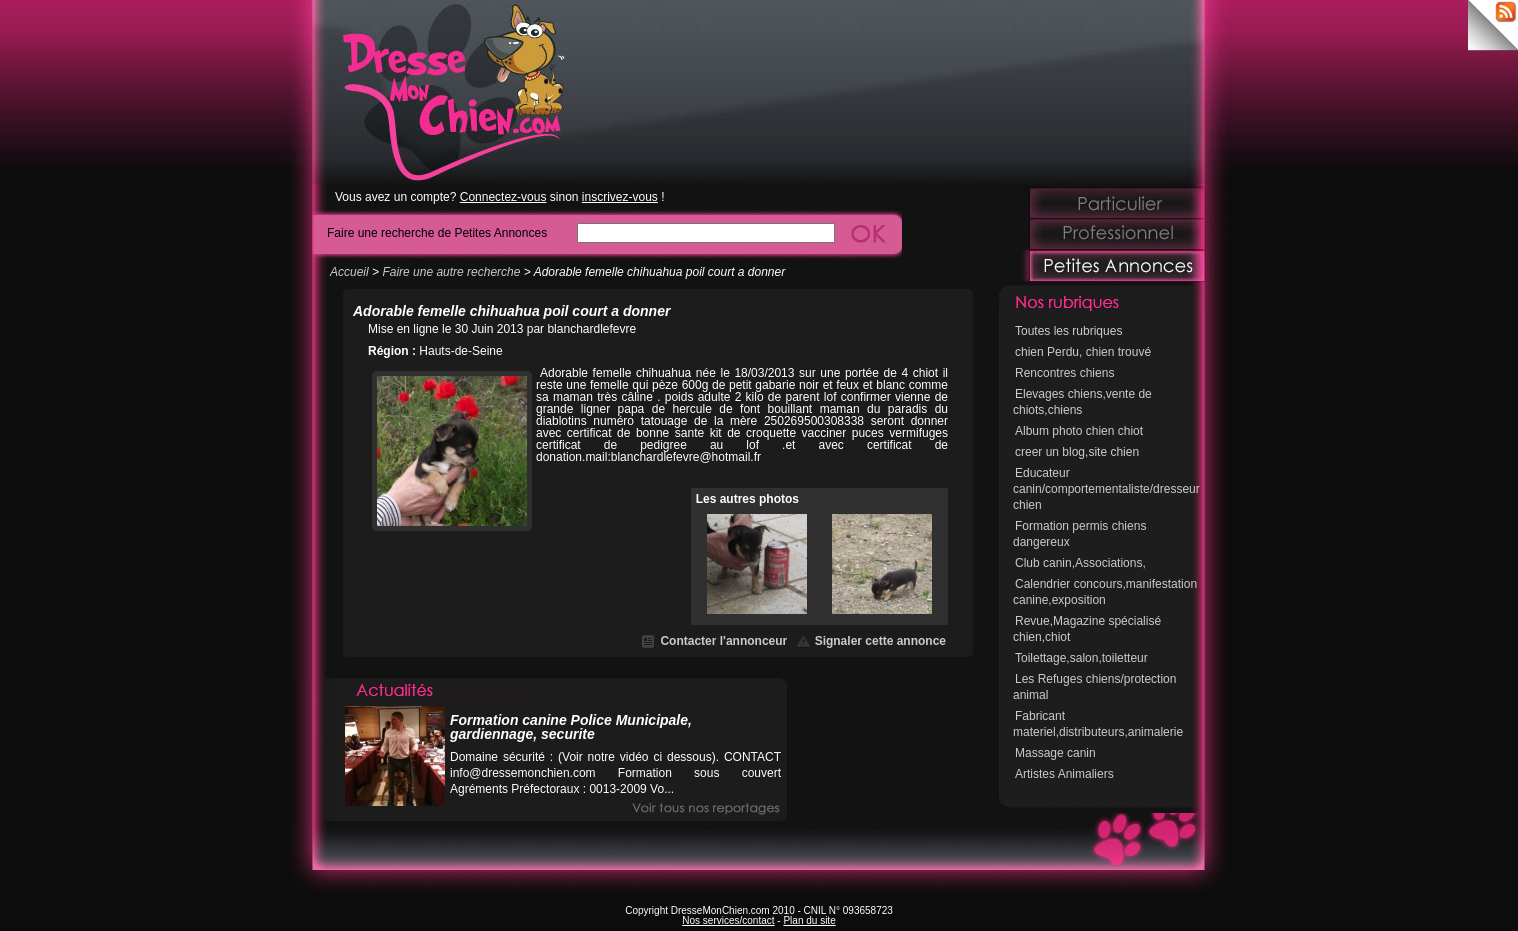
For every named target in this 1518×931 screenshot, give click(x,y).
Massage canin (1055, 753)
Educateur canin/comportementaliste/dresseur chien (1106, 489)
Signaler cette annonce (880, 641)
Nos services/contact (728, 920)
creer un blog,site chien (1077, 452)
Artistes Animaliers (1064, 774)
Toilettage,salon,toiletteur (1081, 658)
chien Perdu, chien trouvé (1083, 352)
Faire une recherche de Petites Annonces (437, 232)
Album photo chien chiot (1079, 431)
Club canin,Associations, (1080, 563)
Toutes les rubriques (1068, 331)
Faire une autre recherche (451, 272)
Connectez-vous (503, 197)
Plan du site (809, 920)
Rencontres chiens (1064, 373)
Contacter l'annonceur (723, 641)
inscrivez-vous (620, 197)
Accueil (349, 272)
